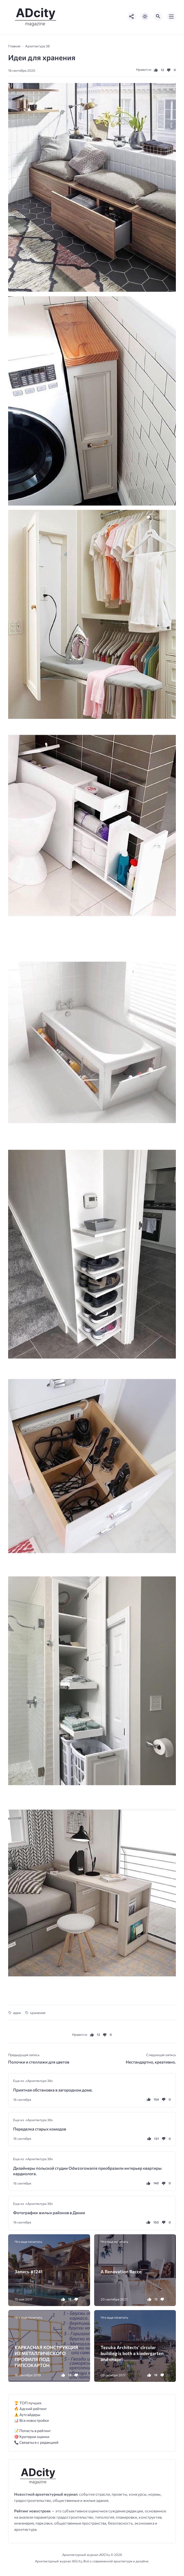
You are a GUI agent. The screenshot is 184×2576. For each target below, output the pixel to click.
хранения (38, 2012)
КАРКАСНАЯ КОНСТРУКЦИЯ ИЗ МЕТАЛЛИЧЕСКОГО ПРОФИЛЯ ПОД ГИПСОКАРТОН (46, 2356)
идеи (17, 2012)
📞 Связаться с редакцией (36, 2442)
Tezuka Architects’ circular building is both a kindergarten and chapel (132, 2353)
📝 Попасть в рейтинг (32, 2430)
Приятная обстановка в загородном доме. (53, 2089)
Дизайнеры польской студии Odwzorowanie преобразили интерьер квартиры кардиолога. (87, 2171)
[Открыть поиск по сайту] (158, 16)
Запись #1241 (28, 2271)
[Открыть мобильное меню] (171, 16)
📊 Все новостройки (31, 2420)
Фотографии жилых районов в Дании (49, 2212)
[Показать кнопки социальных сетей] (131, 16)
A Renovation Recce (121, 2271)
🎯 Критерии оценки (31, 2436)
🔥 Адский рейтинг (30, 2408)
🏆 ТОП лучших (27, 2402)
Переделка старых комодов (39, 2128)
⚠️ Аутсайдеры (27, 2414)
